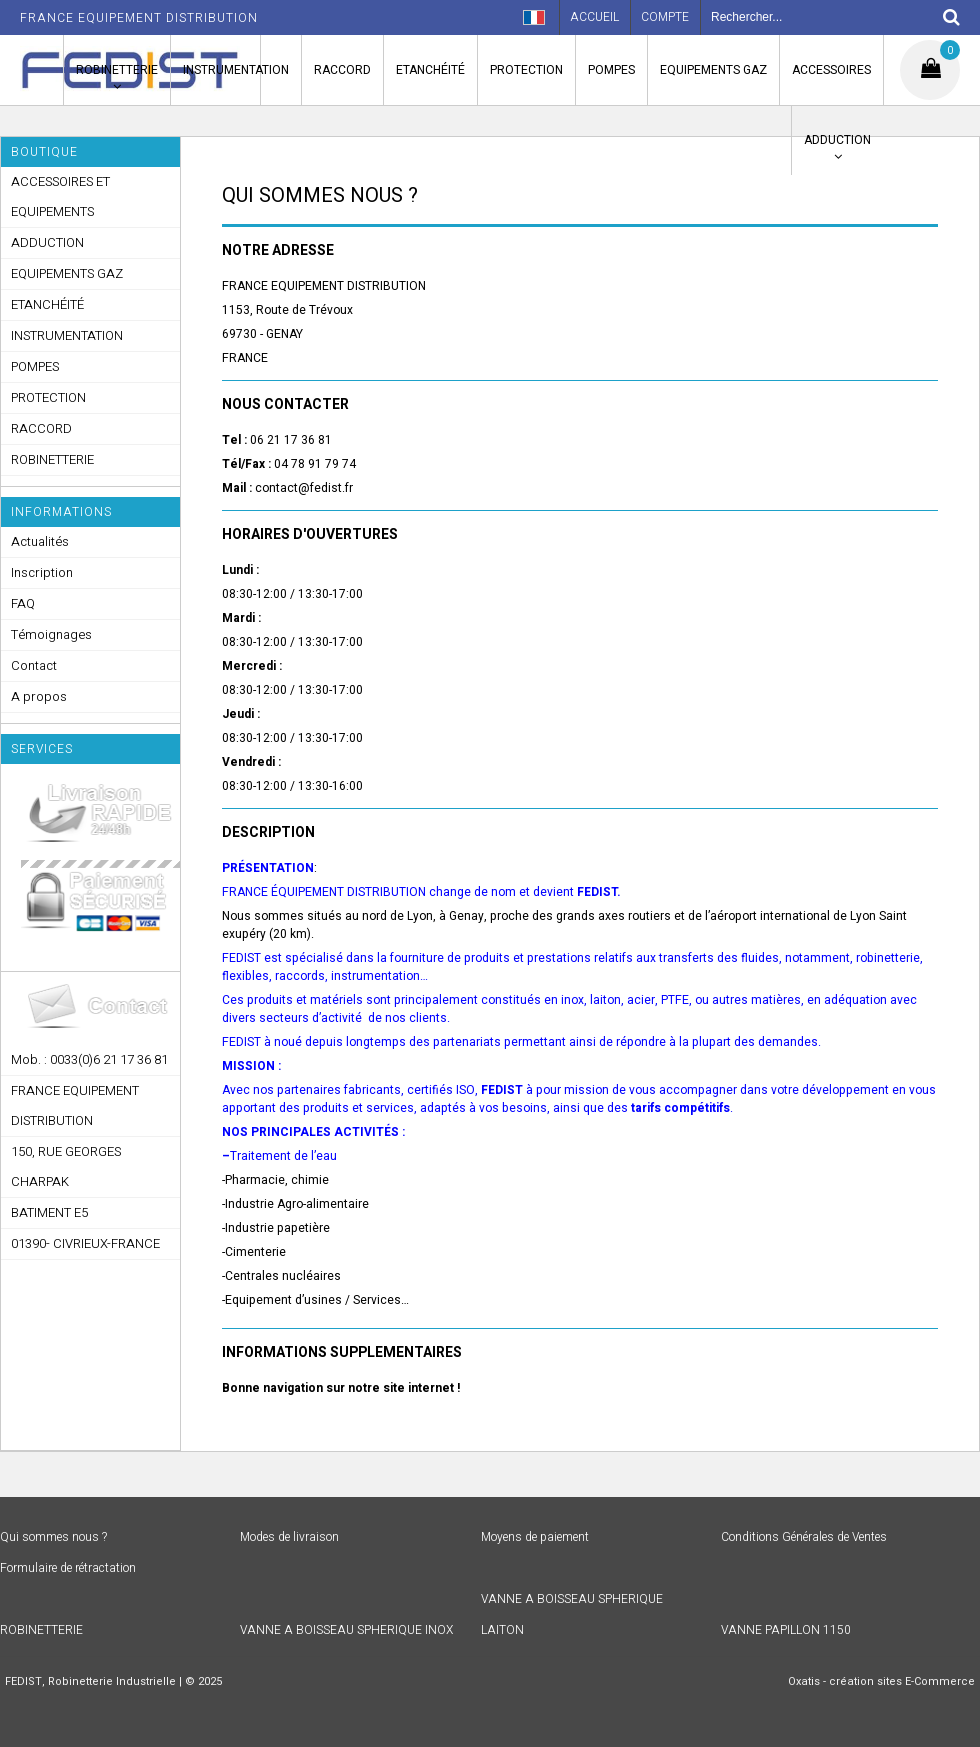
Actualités (40, 541)
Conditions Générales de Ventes (804, 1537)
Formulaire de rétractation (68, 1568)
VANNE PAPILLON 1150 (786, 1630)
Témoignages (51, 634)
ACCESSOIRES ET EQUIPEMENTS (60, 196)
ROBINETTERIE (117, 70)
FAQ (23, 603)
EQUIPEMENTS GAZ (713, 70)
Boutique (44, 152)
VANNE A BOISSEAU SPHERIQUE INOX (346, 1630)
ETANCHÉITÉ (430, 70)
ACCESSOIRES (831, 70)
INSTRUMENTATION (236, 70)
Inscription (42, 572)
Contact (34, 665)
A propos (39, 696)
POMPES (611, 70)
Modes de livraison (289, 1537)
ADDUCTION (837, 140)
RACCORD (342, 70)
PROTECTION (526, 70)
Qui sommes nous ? (53, 1537)
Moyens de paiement (535, 1537)
